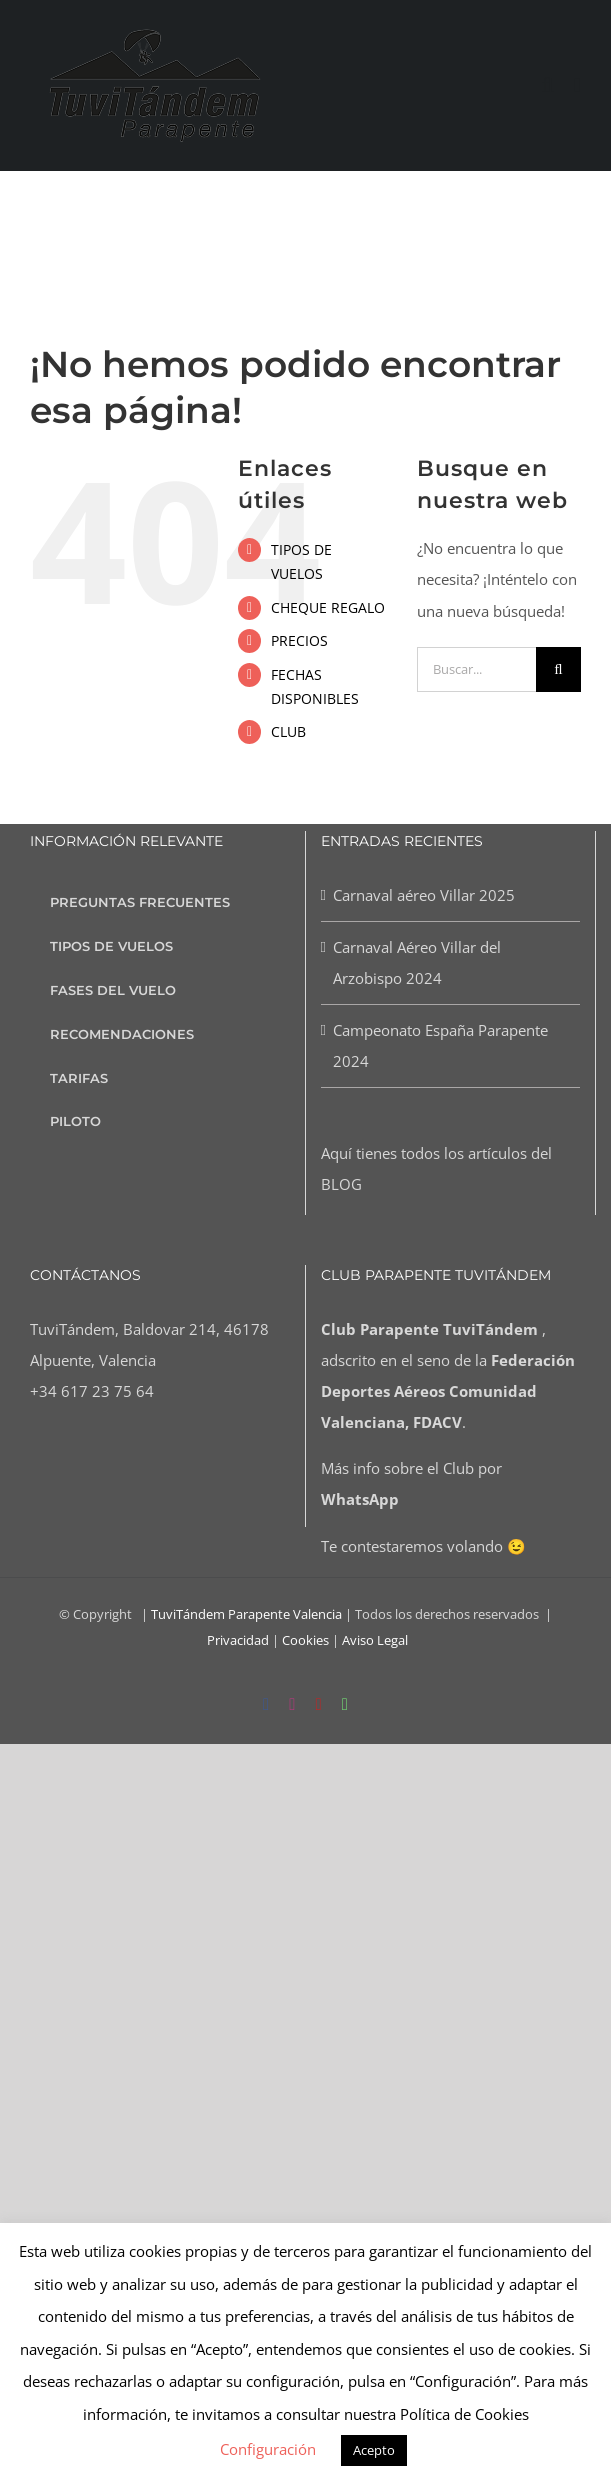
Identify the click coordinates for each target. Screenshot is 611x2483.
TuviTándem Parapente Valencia (246, 1614)
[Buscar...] (476, 669)
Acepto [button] (374, 2450)
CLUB (288, 731)
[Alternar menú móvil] (577, 85)
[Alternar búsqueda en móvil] (548, 85)
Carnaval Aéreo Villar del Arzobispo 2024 (417, 962)
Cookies (305, 1640)
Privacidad (238, 1640)
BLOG (341, 1184)
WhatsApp (360, 1499)
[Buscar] (558, 669)
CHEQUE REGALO (328, 607)
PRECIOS (299, 640)
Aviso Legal (375, 1640)
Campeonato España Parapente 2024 (440, 1045)
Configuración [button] (268, 2449)
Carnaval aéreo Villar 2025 (424, 895)
